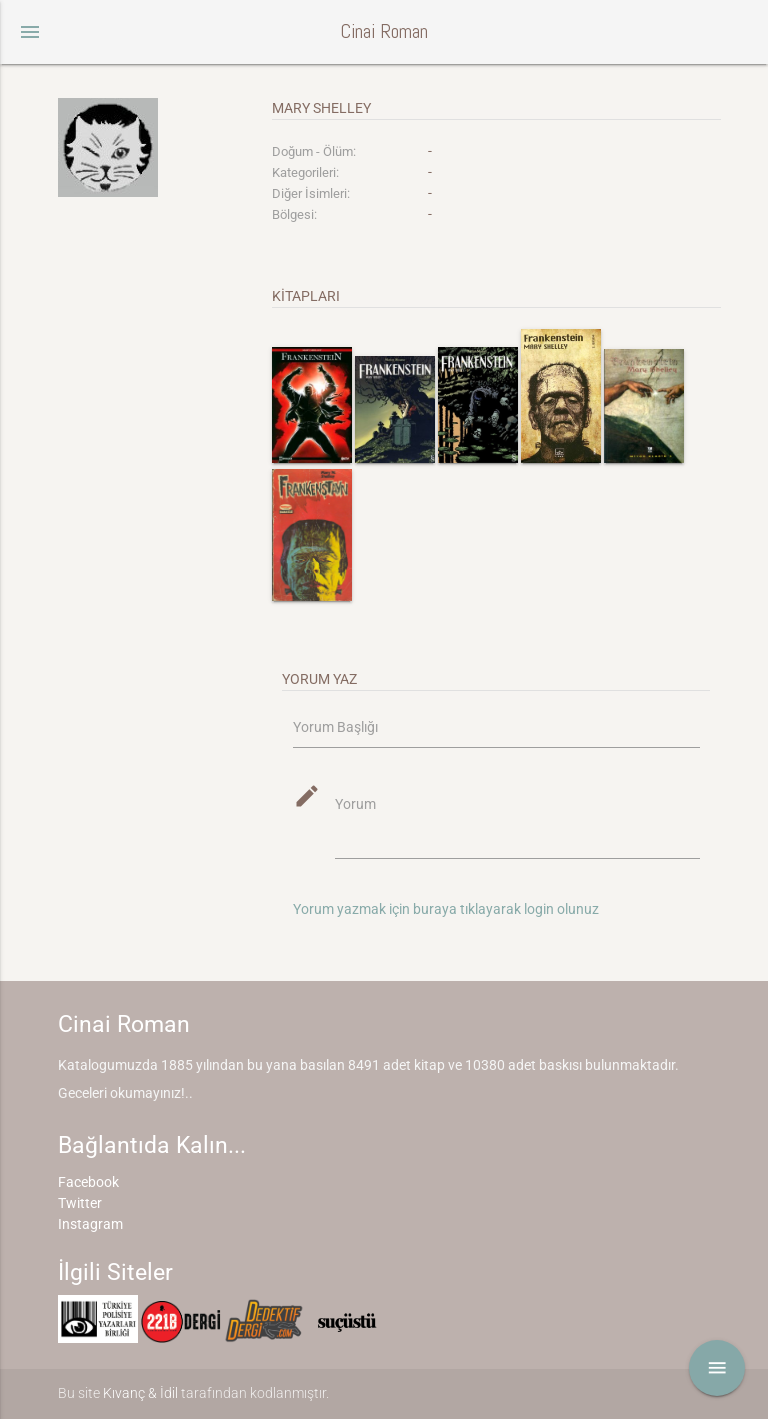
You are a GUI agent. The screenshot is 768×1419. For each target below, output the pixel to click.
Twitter (80, 1203)
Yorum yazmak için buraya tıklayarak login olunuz (446, 909)
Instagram (90, 1224)
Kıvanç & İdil (140, 1393)
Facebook (88, 1182)
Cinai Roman (384, 31)
